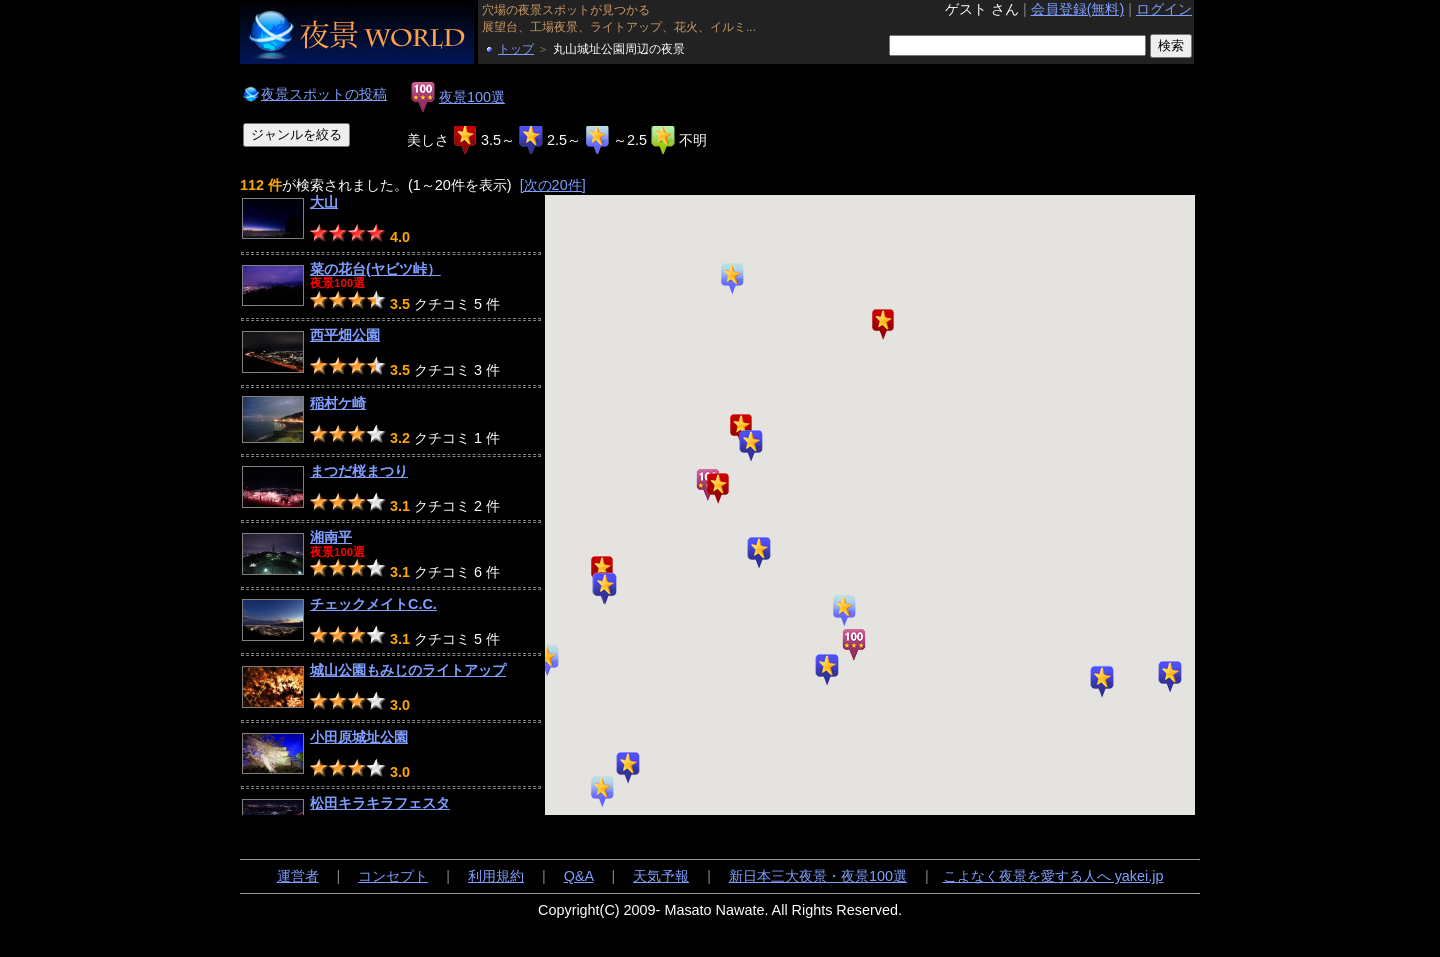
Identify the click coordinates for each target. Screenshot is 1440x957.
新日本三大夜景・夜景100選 (818, 876)
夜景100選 (472, 97)
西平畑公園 (345, 335)
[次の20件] (553, 185)
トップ (516, 49)
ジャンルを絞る (296, 134)
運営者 (298, 876)
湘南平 (331, 537)
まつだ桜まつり (359, 471)
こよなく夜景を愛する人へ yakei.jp (1053, 876)
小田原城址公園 (359, 737)
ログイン (1164, 9)
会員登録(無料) (1078, 9)
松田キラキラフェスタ (380, 803)
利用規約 (496, 876)
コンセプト (393, 876)
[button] (1170, 677)
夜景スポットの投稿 (324, 94)
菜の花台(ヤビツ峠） (375, 269)
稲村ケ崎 (338, 403)
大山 (324, 202)
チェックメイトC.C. (373, 604)
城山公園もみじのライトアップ (408, 670)
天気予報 (661, 876)
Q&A (579, 876)
